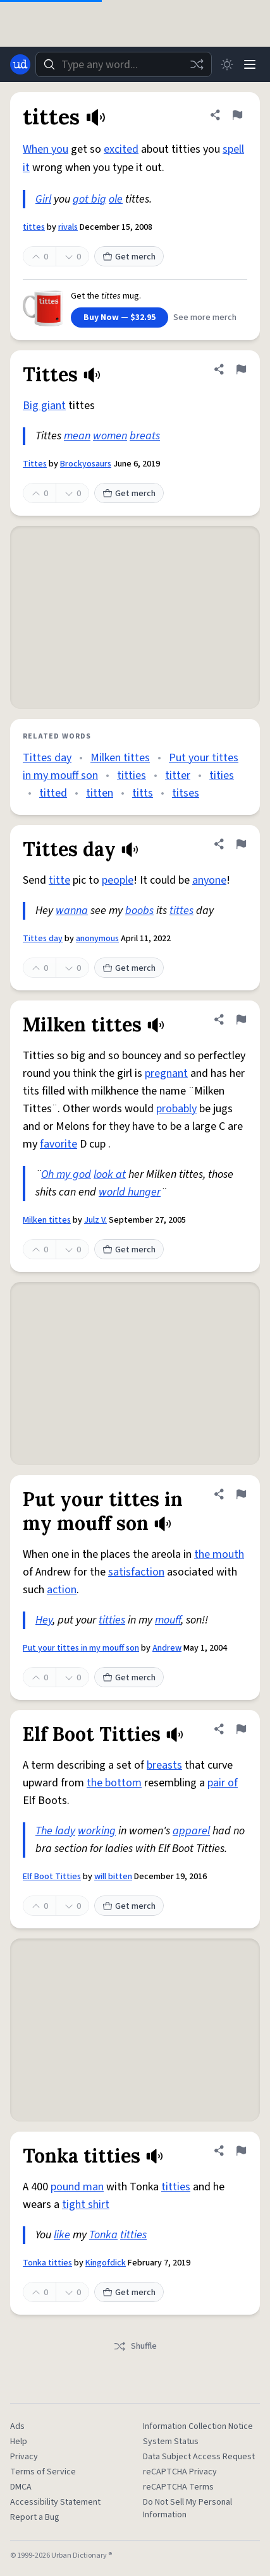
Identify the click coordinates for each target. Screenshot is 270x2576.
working (97, 1831)
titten (99, 793)
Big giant (44, 405)
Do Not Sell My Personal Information (187, 2508)
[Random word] (196, 64)
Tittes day (47, 758)
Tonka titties (47, 2263)
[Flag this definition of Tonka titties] (241, 2150)
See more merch (204, 317)
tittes (34, 227)
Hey (43, 1620)
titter (177, 775)
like (62, 2235)
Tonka (103, 2235)
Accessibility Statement (55, 2502)
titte (59, 880)
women (110, 436)
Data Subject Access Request (199, 2456)
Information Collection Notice (198, 2426)
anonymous (97, 938)
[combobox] (123, 64)
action (62, 1590)
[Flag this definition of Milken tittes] (241, 1019)
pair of (222, 1783)
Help (18, 2441)
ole (116, 199)
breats (145, 436)
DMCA (21, 2487)
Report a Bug (34, 2517)
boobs (139, 910)
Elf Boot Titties (52, 1876)
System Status (171, 2441)
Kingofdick (105, 2263)
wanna (72, 910)
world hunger (130, 1192)
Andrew (166, 1648)
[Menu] (250, 64)
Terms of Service (43, 2472)
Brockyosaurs (85, 464)
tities (221, 775)
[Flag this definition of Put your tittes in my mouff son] (241, 1494)
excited (121, 149)
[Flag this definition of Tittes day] (241, 844)
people (117, 880)
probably (176, 1109)
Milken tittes (120, 758)
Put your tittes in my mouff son (81, 1648)
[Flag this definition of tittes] (237, 115)
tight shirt (85, 2204)
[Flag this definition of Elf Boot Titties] (241, 1729)
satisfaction (136, 1572)
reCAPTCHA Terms (178, 2487)
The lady (55, 1831)
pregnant (166, 1073)
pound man (77, 2187)
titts (142, 793)
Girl (43, 199)
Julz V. (95, 1220)
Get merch (129, 257)
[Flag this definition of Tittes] (241, 369)
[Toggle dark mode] (227, 64)
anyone (209, 880)
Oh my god (66, 1174)
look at (110, 1174)
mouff (168, 1620)
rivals (68, 227)
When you (45, 149)
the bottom (114, 1783)
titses (185, 793)
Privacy (24, 2456)
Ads (17, 2426)
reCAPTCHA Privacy (180, 2472)
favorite (58, 1144)
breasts (164, 1765)
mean (77, 436)
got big (89, 199)
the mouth (219, 1554)
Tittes (35, 464)
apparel (191, 1831)
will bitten (113, 1876)
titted (53, 793)
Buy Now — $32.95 (119, 317)
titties (131, 775)
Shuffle (135, 2346)
